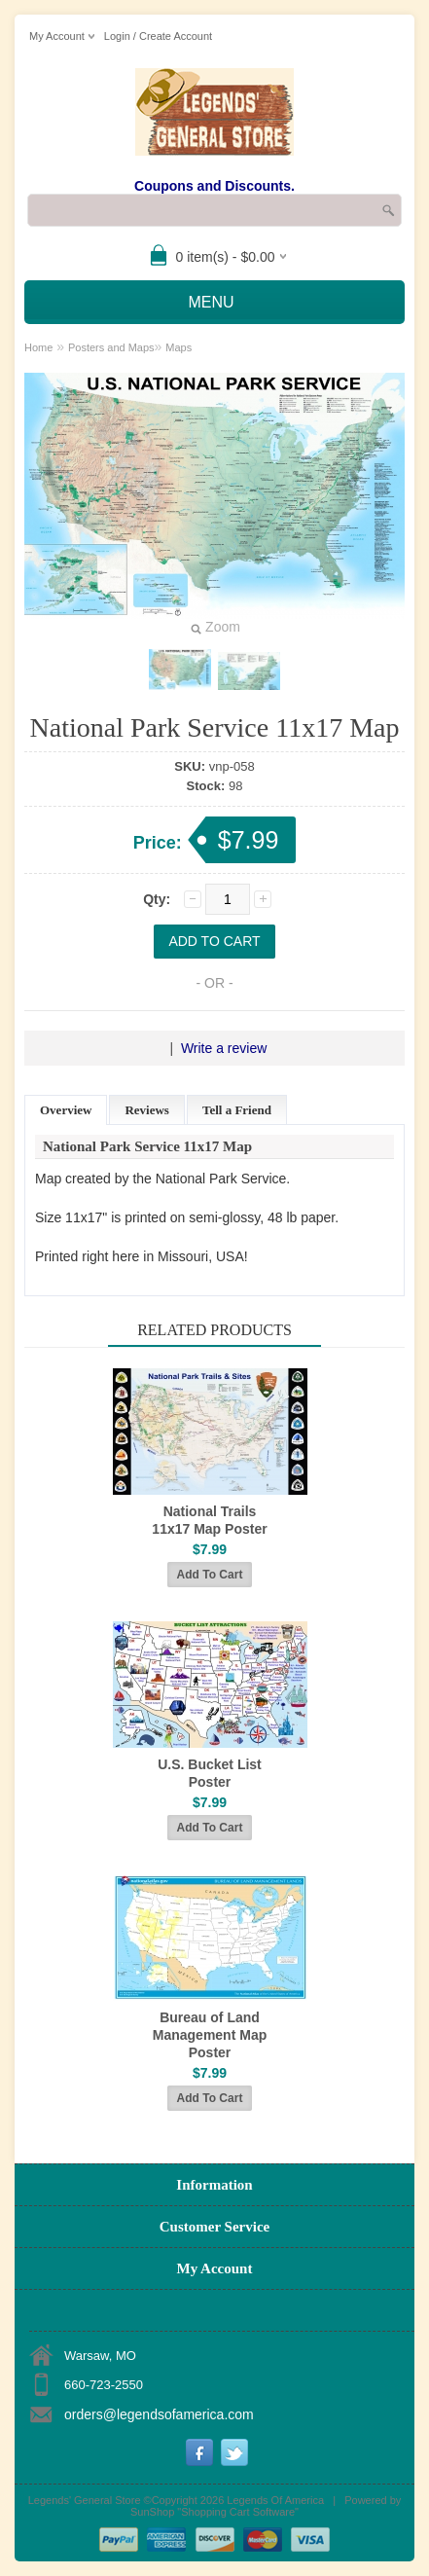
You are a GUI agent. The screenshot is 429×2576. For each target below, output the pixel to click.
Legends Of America (275, 2500)
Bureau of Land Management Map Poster (210, 2035)
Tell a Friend (236, 1110)
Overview (65, 1110)
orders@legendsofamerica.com (159, 2414)
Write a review (224, 1048)
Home (38, 347)
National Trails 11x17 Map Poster (209, 1520)
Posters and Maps (111, 347)
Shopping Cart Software (238, 2512)
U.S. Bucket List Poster (210, 1773)
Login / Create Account (158, 36)
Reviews (147, 1110)
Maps (178, 347)
